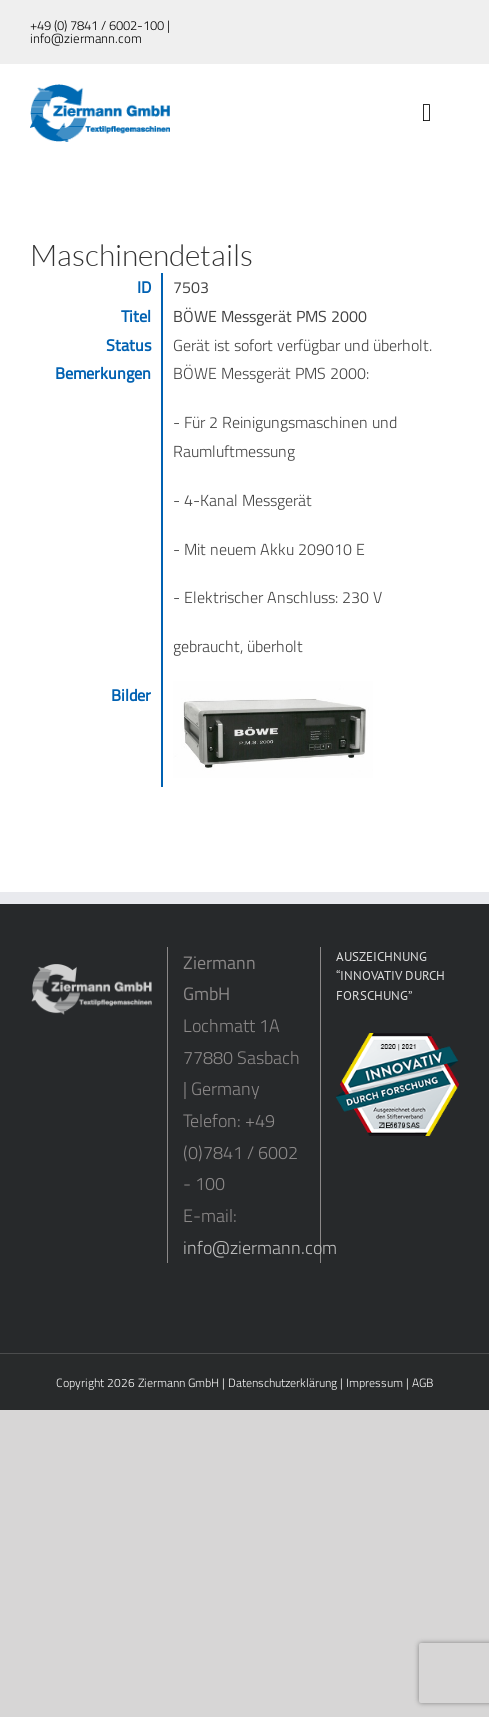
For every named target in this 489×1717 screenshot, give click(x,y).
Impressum (374, 1382)
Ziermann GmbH (178, 1382)
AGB (422, 1382)
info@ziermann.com (260, 1247)
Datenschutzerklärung (282, 1382)
